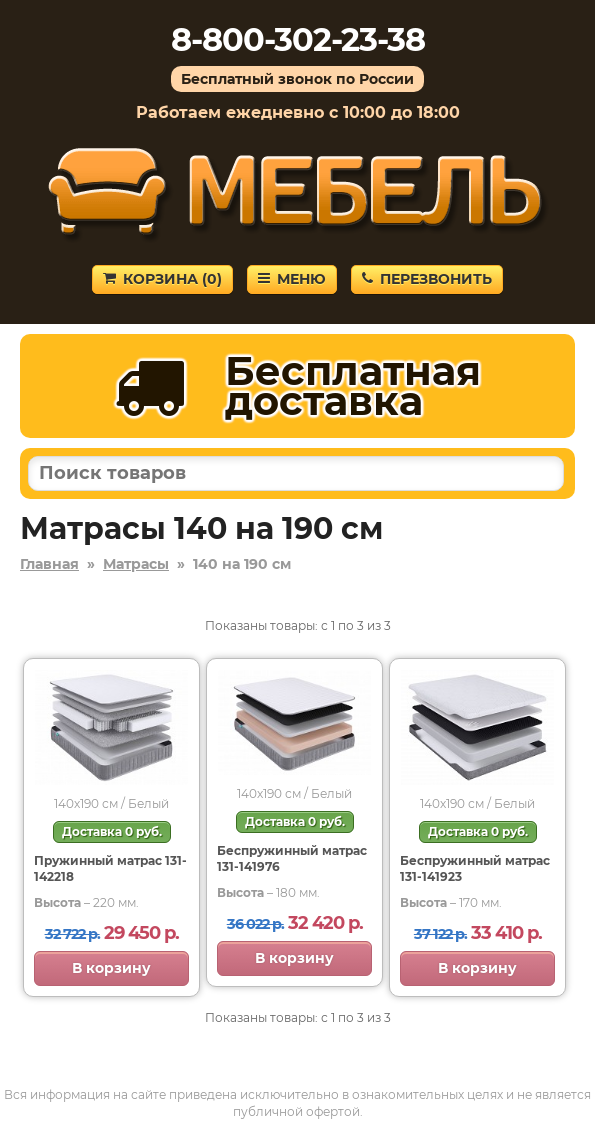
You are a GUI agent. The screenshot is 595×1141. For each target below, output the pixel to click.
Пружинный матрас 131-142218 (110, 868)
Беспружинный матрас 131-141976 (292, 858)
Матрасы (136, 564)
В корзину (111, 968)
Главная (49, 564)
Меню (292, 279)
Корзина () (162, 279)
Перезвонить (427, 279)
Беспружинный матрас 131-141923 (475, 868)
